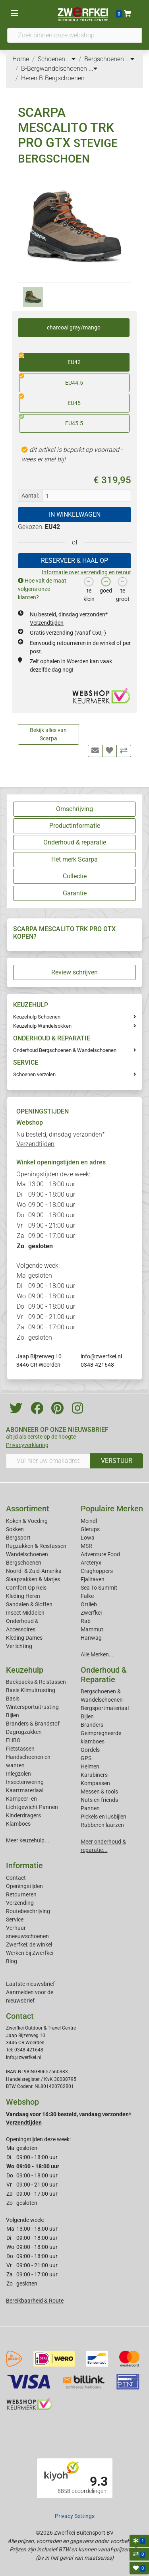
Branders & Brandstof (33, 1723)
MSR (86, 1546)
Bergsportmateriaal (105, 1708)
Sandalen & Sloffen (29, 1604)
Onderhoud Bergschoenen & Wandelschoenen (64, 1050)
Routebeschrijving (28, 1911)
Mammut (92, 1629)
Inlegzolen (18, 1773)
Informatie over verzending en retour (86, 572)
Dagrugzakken (24, 1732)
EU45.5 (51, 420)
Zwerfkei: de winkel (29, 1944)
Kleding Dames (24, 1638)
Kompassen (95, 1783)
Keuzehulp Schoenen (36, 1017)
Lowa (88, 1537)
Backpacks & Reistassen (36, 1682)
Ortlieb (89, 1604)
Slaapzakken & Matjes (33, 1579)
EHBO (13, 1740)
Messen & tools (99, 1791)
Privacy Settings (75, 2516)
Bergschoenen (23, 1562)
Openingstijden (24, 1886)
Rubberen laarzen (102, 1825)
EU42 (50, 359)
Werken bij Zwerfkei (29, 1953)
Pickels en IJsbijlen (103, 1816)
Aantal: (30, 495)
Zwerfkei (91, 1613)
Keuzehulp (24, 1670)
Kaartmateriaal (24, 1790)
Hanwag (91, 1638)
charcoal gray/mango (74, 327)
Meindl (89, 1521)
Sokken (15, 1529)
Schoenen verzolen (34, 1074)
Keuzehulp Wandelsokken (42, 1026)
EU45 (50, 400)
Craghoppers (97, 1571)
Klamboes (18, 1824)
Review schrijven (74, 972)
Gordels (90, 1750)
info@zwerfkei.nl (101, 1356)
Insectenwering (25, 1782)
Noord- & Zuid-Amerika (34, 1571)
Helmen (90, 1766)
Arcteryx (91, 1562)
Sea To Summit (99, 1587)
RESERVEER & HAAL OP (74, 560)
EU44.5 (51, 380)
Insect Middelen (25, 1613)
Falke (87, 1596)
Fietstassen (20, 1748)
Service (14, 1919)
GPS (86, 1758)
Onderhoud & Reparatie (104, 1674)
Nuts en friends (99, 1800)
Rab (86, 1621)
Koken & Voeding (27, 1521)
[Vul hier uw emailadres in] (48, 1460)
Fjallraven (92, 1579)
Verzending (20, 1903)
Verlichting (19, 1646)
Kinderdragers (23, 1815)
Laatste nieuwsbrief (30, 1984)
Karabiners (94, 1775)
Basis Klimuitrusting (30, 1690)
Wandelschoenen (27, 1554)
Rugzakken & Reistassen (36, 1546)
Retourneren (21, 1894)
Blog (11, 1961)
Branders (92, 1725)
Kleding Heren (23, 1596)
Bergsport (18, 1537)
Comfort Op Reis (26, 1587)
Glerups (90, 1529)
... (71, 59)
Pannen (90, 1808)
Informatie (24, 1865)
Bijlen (12, 1715)
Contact (16, 1878)
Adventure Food (100, 1554)
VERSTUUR (116, 1460)
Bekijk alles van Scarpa (48, 734)
